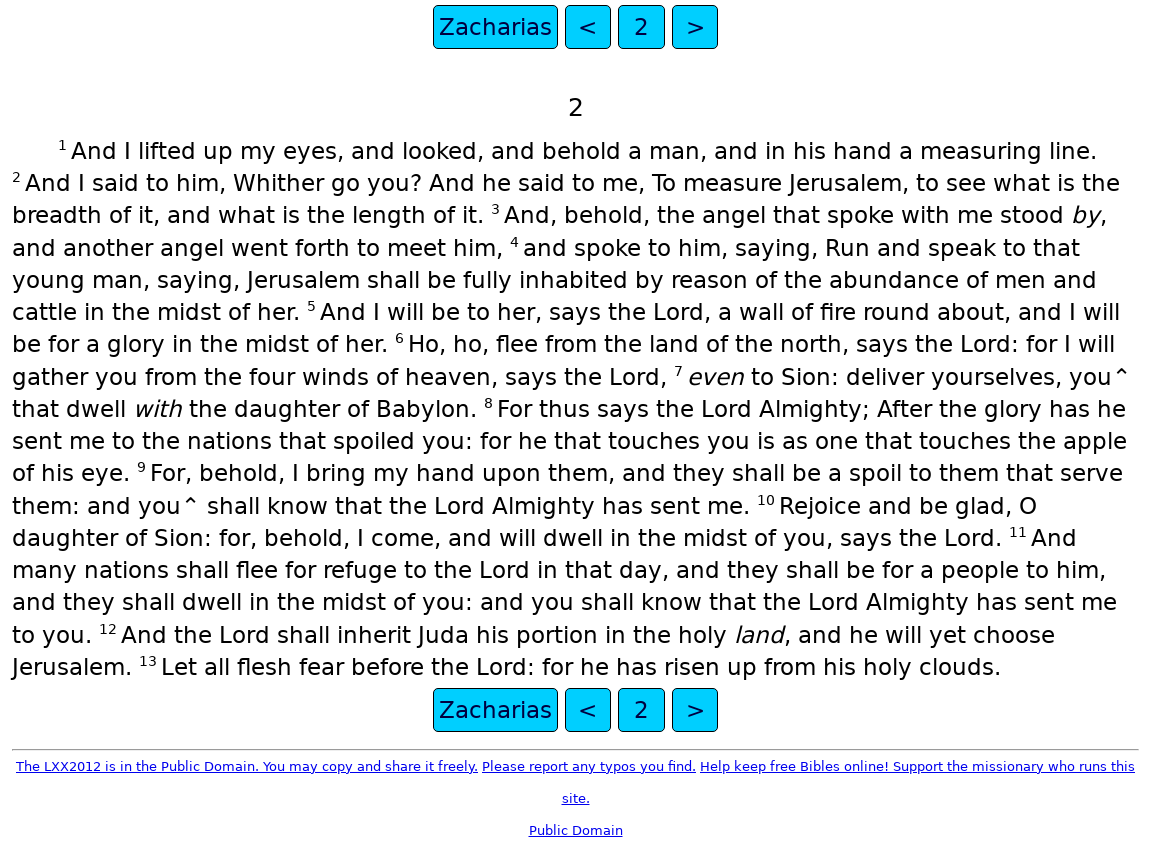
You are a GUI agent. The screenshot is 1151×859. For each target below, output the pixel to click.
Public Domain (576, 830)
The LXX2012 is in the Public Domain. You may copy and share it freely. (247, 766)
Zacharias (495, 27)
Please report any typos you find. (589, 766)
